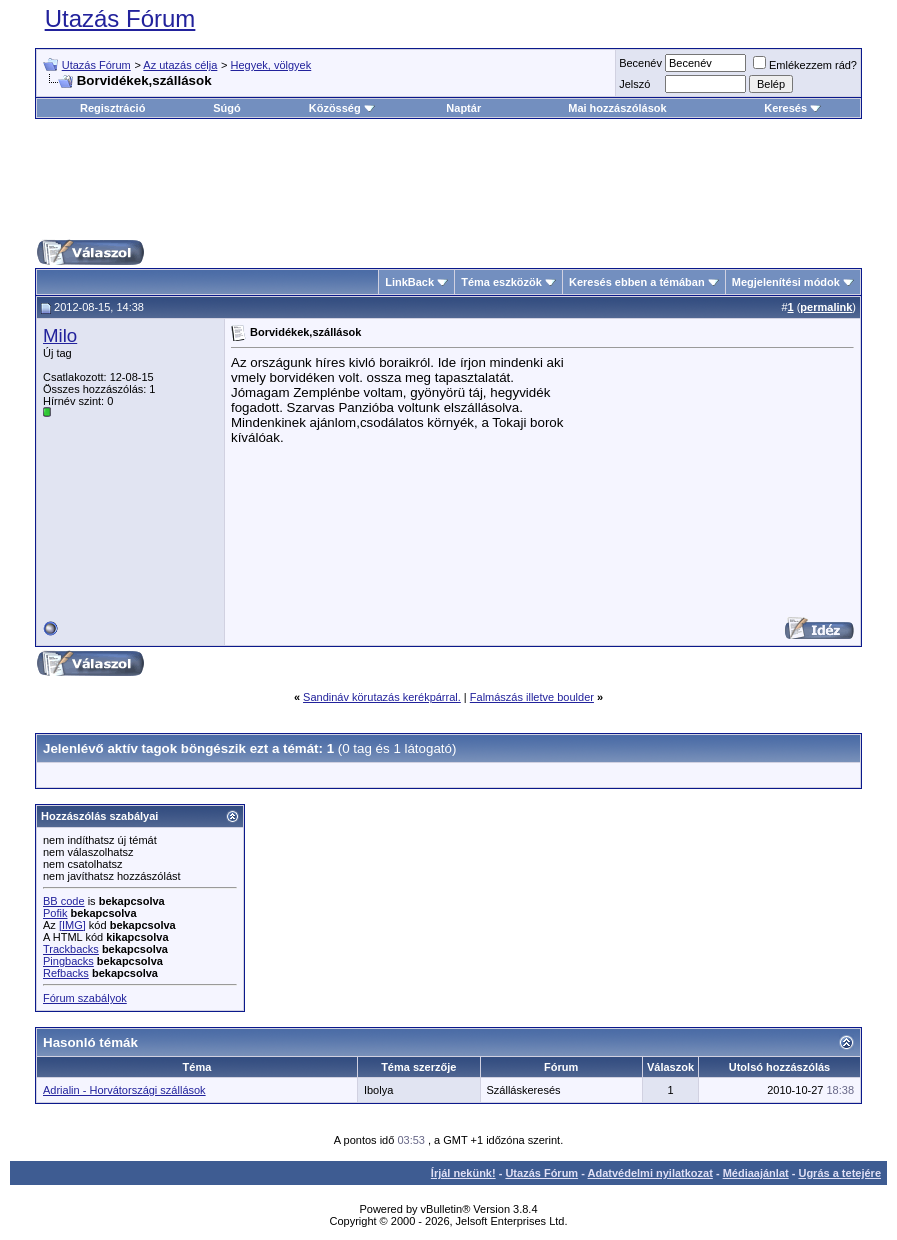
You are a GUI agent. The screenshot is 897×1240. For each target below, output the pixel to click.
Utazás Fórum (120, 18)
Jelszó (634, 84)
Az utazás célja (180, 65)
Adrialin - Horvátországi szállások (124, 1090)
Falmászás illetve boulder (532, 697)
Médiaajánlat (756, 1173)
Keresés (792, 108)
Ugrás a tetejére (839, 1173)
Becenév (640, 63)
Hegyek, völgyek (271, 65)
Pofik (55, 913)
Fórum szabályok (85, 998)
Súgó (227, 108)
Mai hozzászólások (617, 108)
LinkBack (409, 282)
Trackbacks (71, 949)
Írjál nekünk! (463, 1173)
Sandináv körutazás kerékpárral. (382, 697)
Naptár (463, 108)
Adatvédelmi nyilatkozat (650, 1173)
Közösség (342, 108)
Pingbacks (68, 961)
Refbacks (66, 973)
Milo (60, 335)
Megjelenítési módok (786, 282)
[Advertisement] (449, 179)
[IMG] (72, 925)
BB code (64, 901)
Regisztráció (112, 108)
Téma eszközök (501, 282)
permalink (826, 307)
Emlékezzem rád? (805, 65)
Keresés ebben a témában (637, 282)
